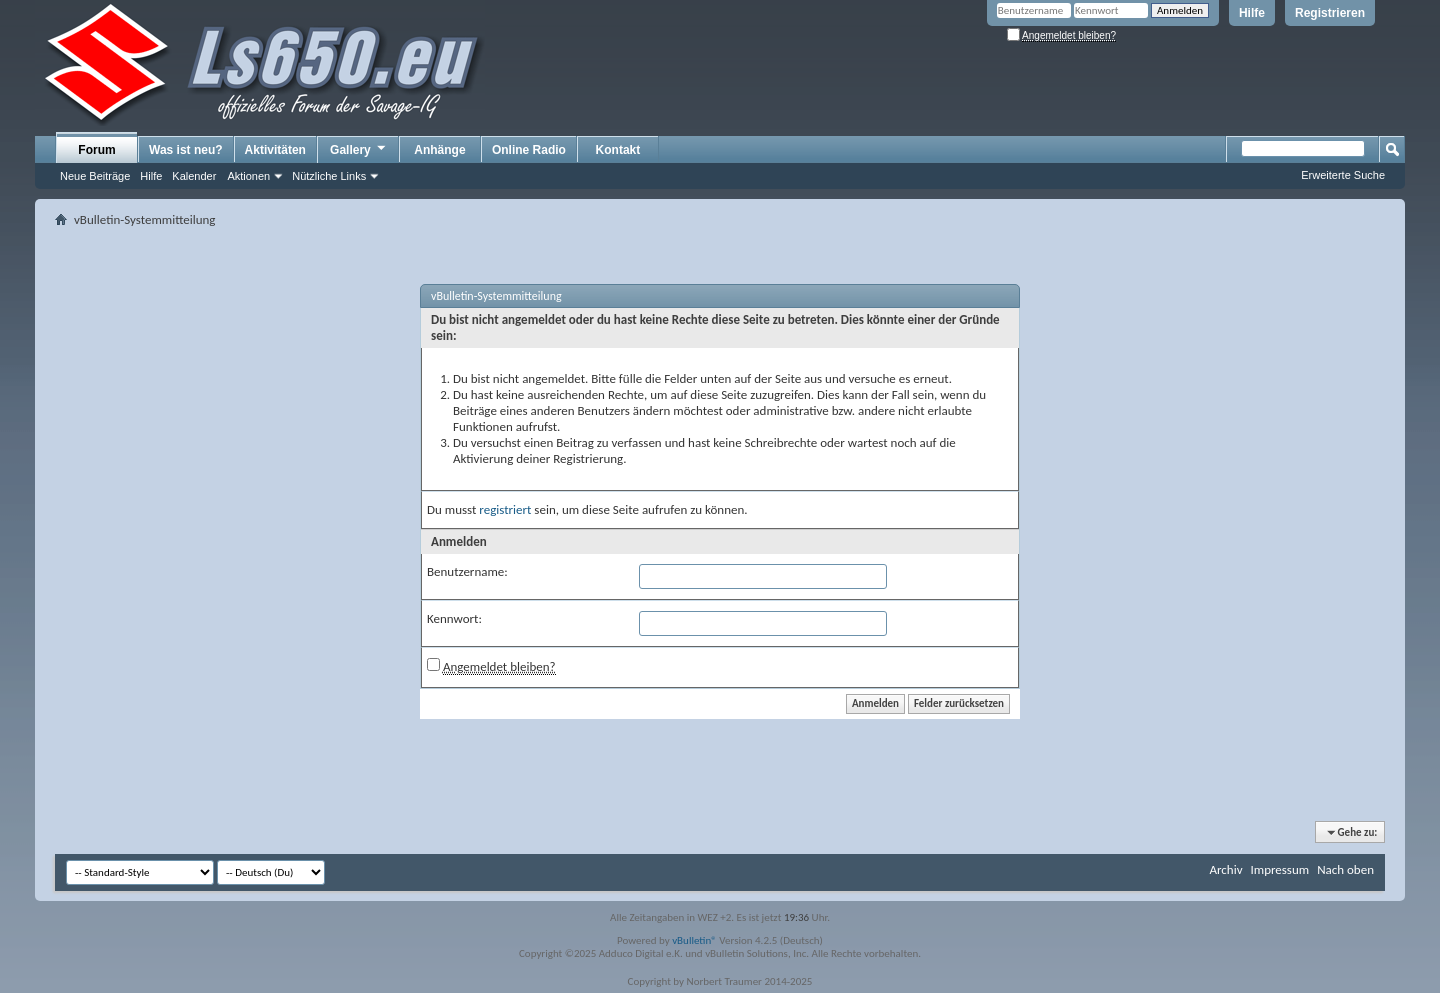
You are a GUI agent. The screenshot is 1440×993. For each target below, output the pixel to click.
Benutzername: (467, 571)
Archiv (1225, 869)
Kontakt (618, 150)
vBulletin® (694, 940)
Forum (96, 150)
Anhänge (439, 150)
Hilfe (1252, 13)
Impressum (1279, 869)
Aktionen (248, 176)
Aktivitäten (275, 150)
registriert (505, 509)
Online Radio (529, 150)
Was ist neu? (186, 150)
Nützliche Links (329, 176)
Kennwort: (454, 618)
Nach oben (1345, 869)
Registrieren (1330, 13)
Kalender (194, 176)
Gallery (359, 149)
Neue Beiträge (95, 176)
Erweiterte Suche (1343, 175)
